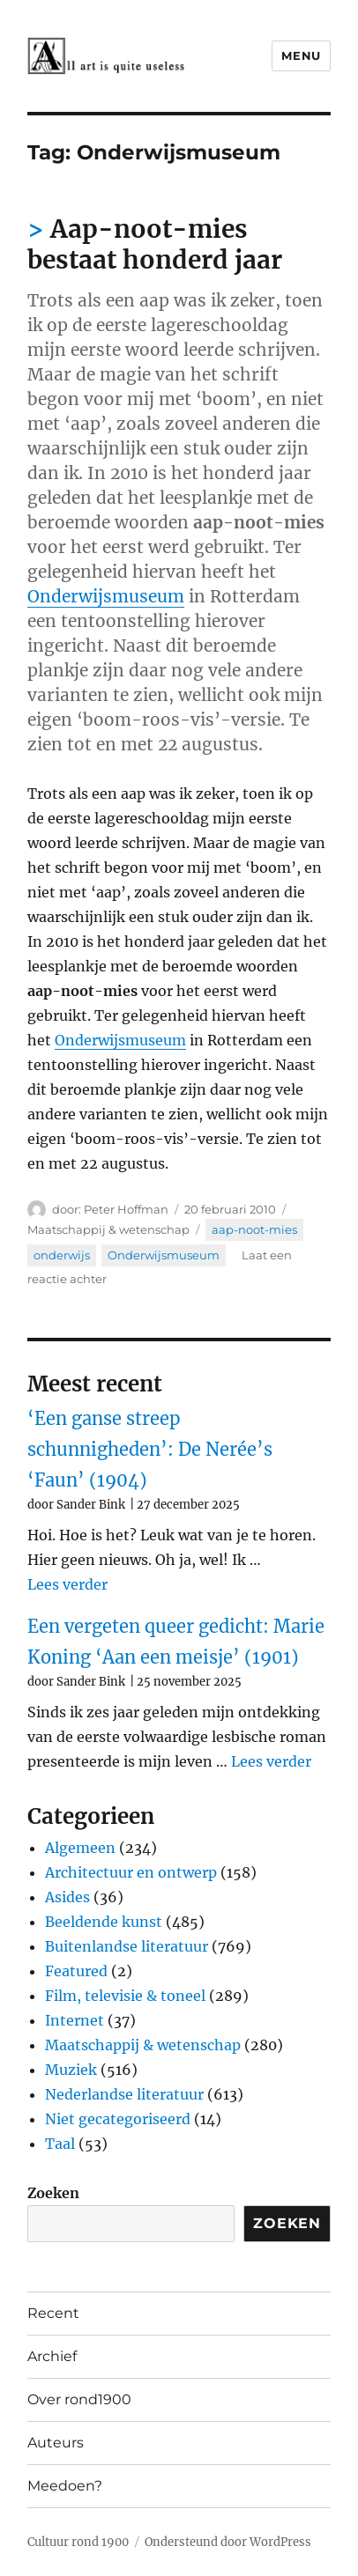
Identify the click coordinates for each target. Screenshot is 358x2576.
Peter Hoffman (126, 1209)
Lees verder (67, 1584)
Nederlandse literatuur (124, 2094)
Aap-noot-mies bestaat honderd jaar (154, 244)
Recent (53, 2313)
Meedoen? (64, 2485)
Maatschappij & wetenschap (108, 1229)
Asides (67, 1897)
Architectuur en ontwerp (131, 1872)
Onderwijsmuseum (105, 596)
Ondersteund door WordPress (228, 2542)
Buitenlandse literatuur (126, 1946)
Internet (74, 2020)
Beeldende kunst (103, 1921)
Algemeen (80, 1847)
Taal (60, 2143)
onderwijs (62, 1255)
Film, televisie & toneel (125, 1995)
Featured (76, 1971)
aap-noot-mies (254, 1229)
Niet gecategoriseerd (117, 2119)
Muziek (71, 2069)
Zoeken (53, 2193)
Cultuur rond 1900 (78, 2542)
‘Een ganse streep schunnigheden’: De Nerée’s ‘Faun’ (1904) (149, 1449)
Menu (300, 55)
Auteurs (55, 2442)
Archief (52, 2356)
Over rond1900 (79, 2399)
